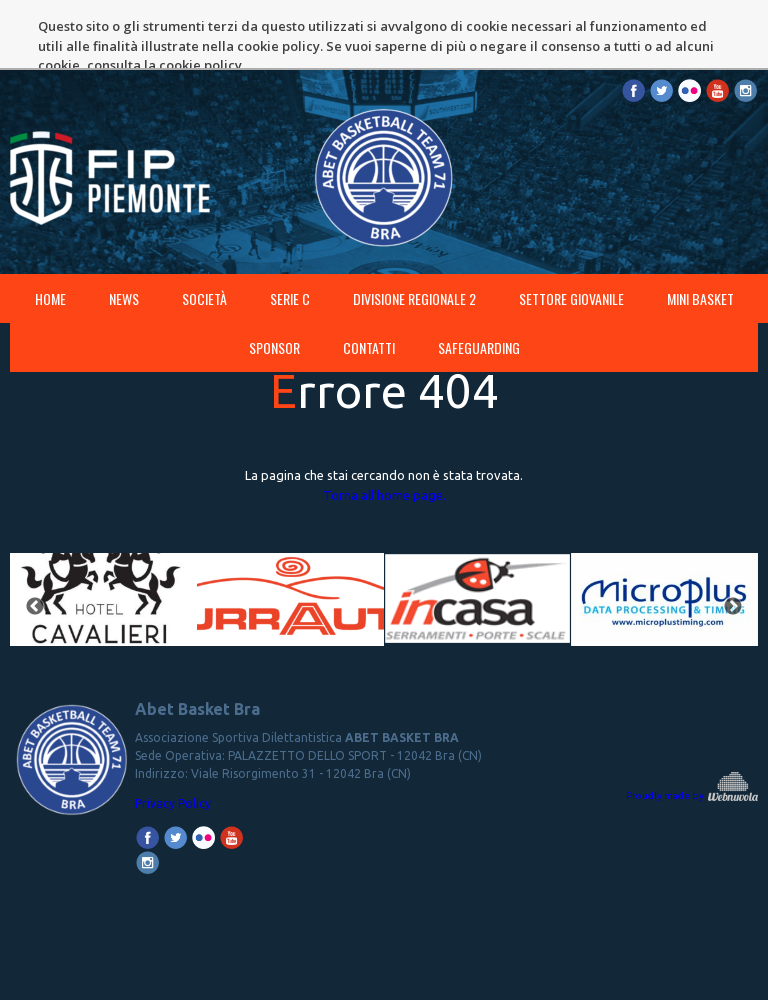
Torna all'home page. (384, 443)
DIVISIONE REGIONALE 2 (414, 246)
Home (50, 246)
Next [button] (733, 555)
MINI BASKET (700, 246)
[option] (103, 555)
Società (204, 246)
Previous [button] (35, 555)
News (124, 246)
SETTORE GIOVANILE (571, 246)
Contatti (369, 295)
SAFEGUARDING (479, 295)
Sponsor (274, 295)
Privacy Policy (173, 751)
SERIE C (290, 246)
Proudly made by (692, 743)
